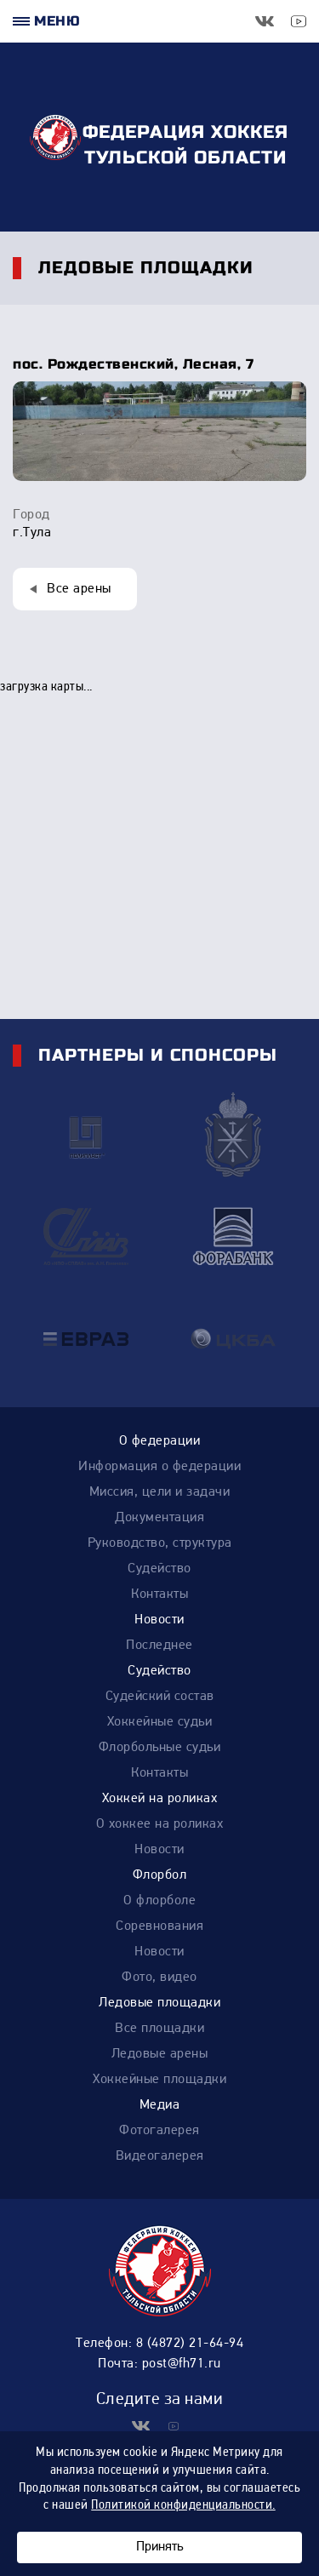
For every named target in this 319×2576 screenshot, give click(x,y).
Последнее (159, 1645)
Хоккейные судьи (160, 1722)
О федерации (160, 1441)
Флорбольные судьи (160, 1748)
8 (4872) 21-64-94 (190, 2343)
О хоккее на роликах (160, 1824)
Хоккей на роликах (160, 1799)
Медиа (160, 2105)
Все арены (79, 589)
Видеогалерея (160, 2156)
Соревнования (159, 1926)
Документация (159, 1518)
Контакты (159, 1594)
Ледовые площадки (159, 2003)
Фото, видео (159, 1977)
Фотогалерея (159, 2131)
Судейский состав (159, 1696)
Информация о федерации (159, 1467)
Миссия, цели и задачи (160, 1492)
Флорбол (160, 1875)
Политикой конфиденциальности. (183, 2505)
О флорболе (159, 1901)
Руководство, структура (160, 1543)
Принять (159, 2547)
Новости (159, 1620)
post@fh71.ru (181, 2364)
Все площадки (159, 2028)
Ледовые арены (159, 2054)
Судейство (159, 1569)
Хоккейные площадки (159, 2080)
